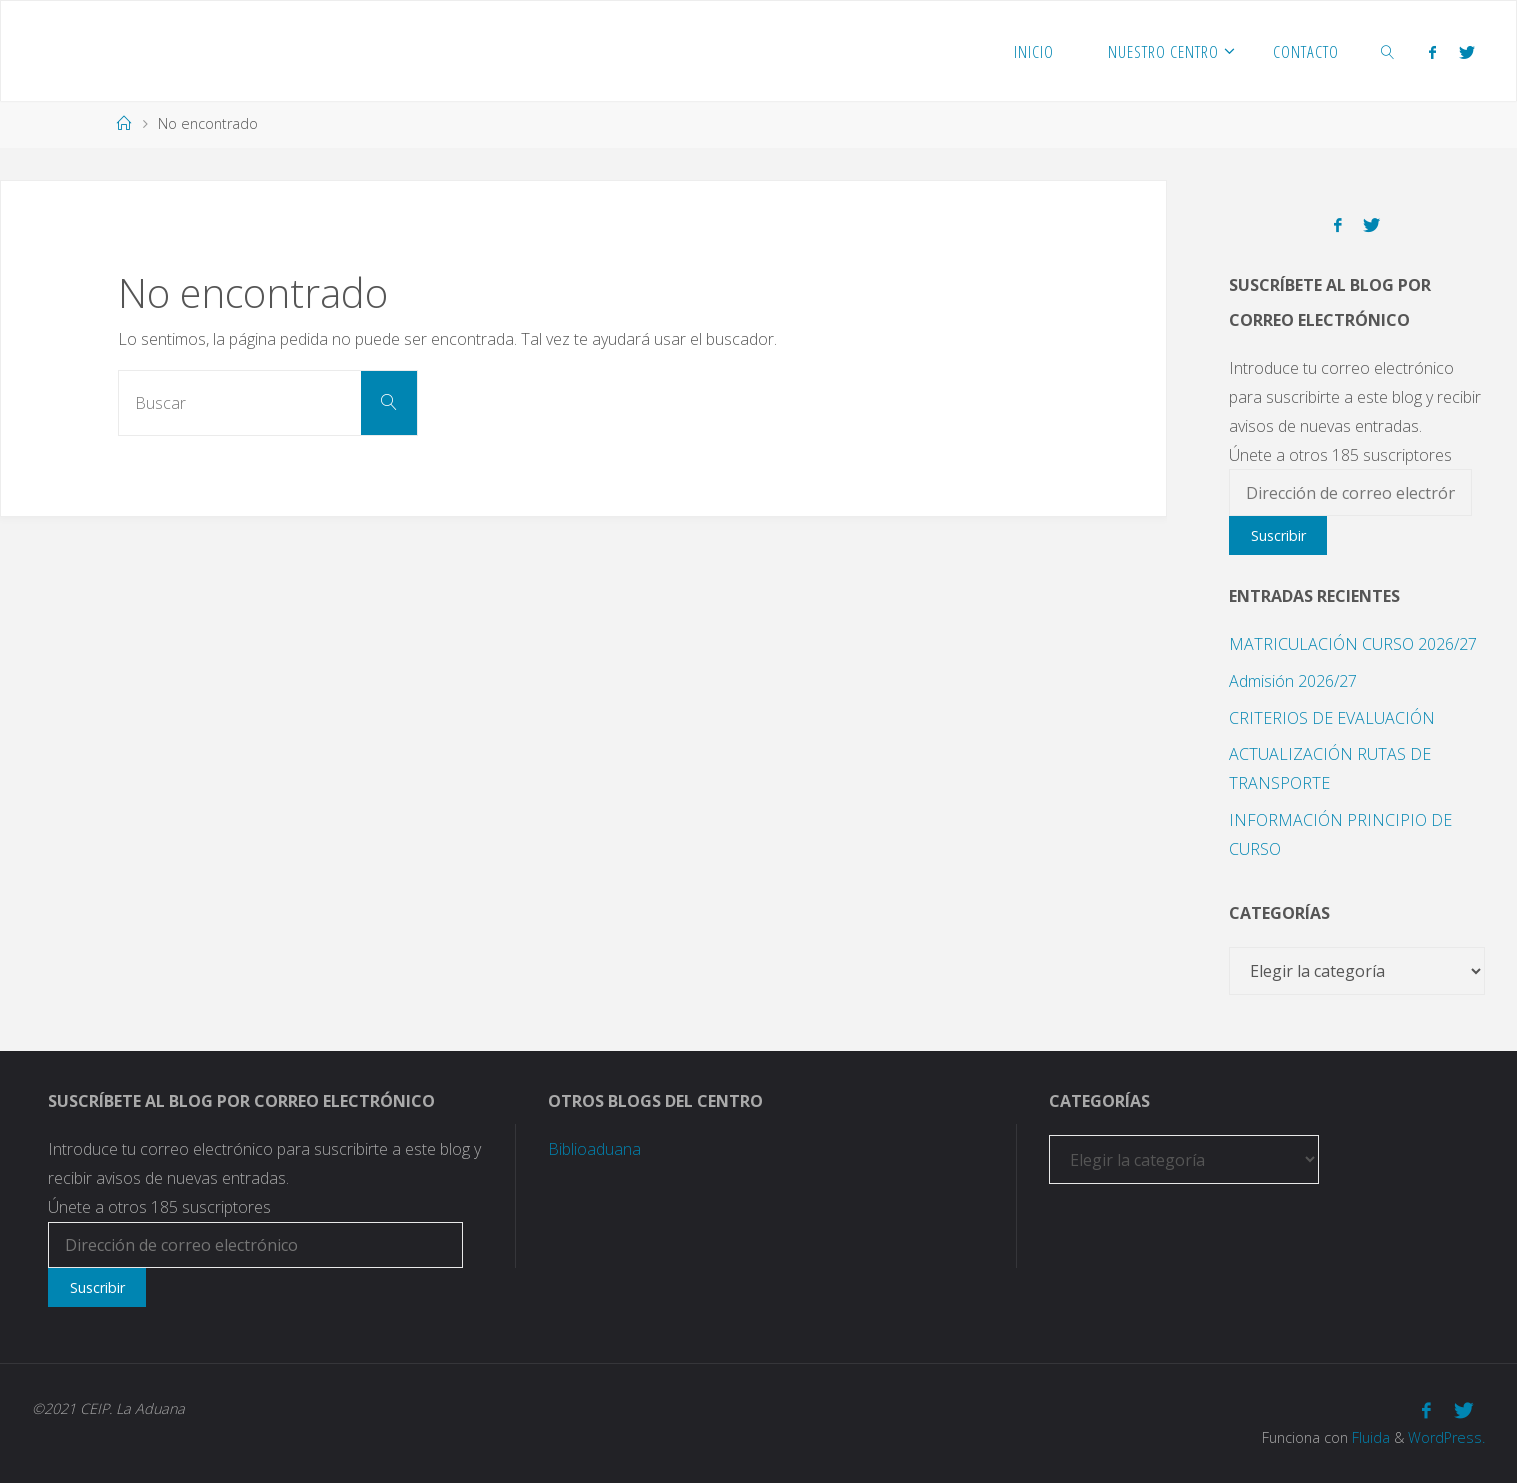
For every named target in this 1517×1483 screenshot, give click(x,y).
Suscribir (1278, 535)
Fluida (1369, 1437)
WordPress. (1446, 1437)
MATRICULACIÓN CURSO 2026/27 (1353, 644)
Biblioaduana (594, 1149)
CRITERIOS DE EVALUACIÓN (1332, 718)
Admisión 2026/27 (1293, 681)
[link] (1388, 51)
